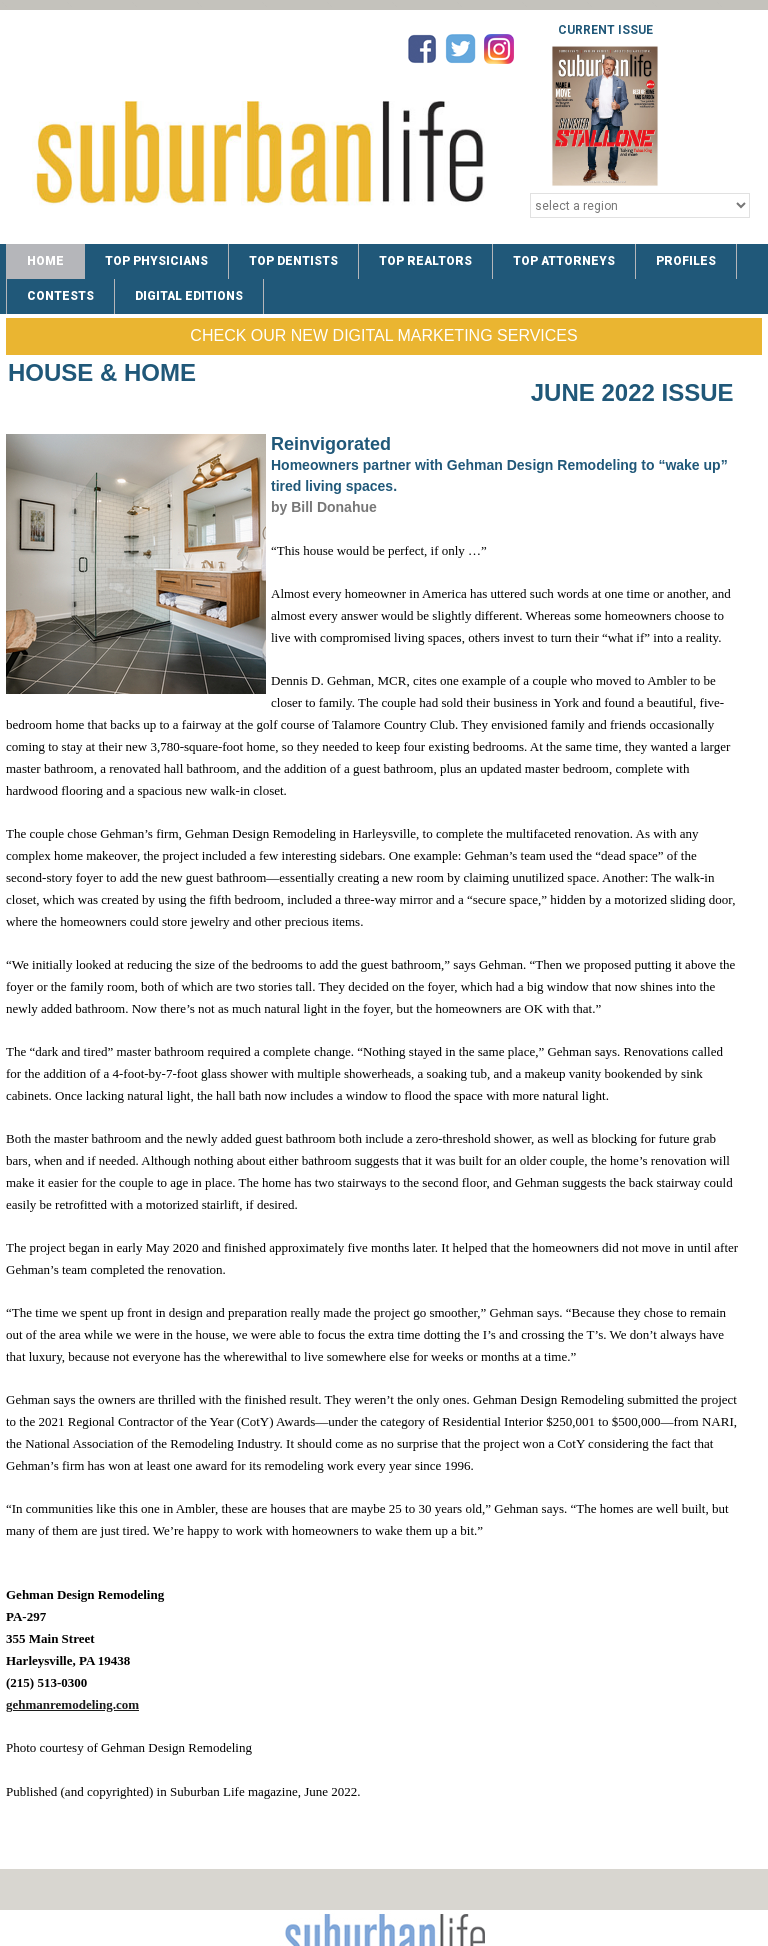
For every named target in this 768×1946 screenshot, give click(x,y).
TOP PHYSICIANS (156, 261)
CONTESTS (60, 296)
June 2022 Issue (632, 392)
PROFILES (686, 261)
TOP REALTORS (425, 261)
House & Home (102, 372)
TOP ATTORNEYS (564, 261)
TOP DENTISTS (293, 261)
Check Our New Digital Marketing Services (383, 335)
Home (45, 261)
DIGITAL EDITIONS (189, 296)
